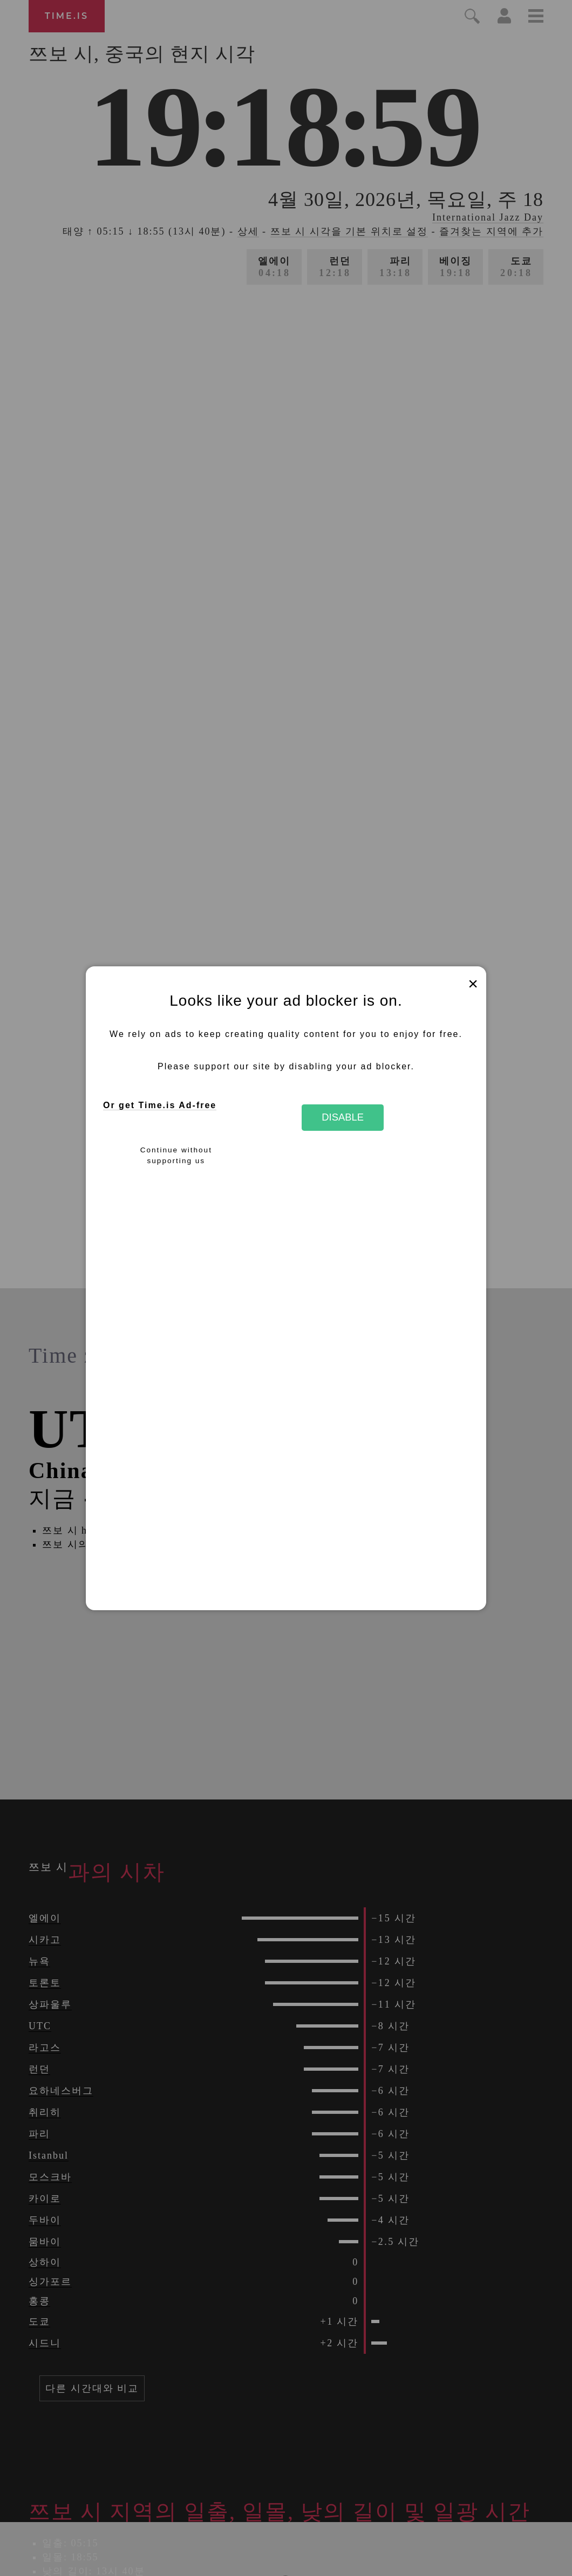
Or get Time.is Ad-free (159, 1105)
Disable (343, 1117)
